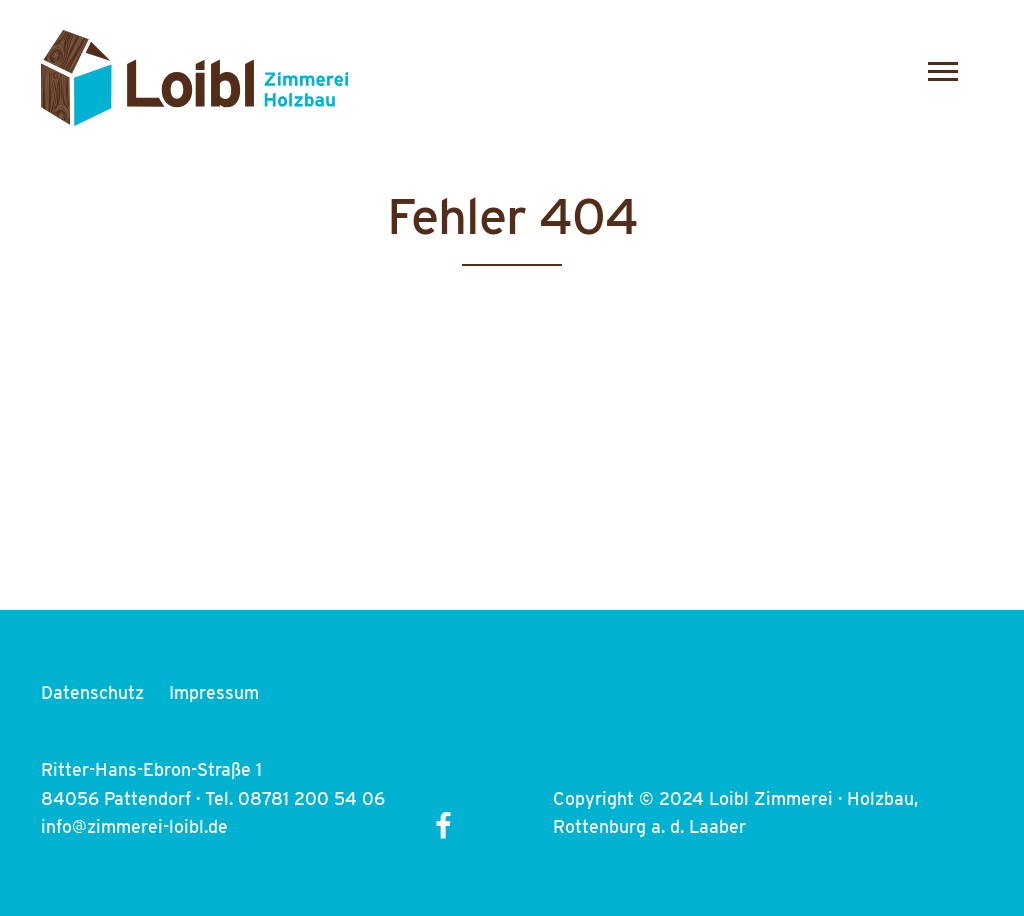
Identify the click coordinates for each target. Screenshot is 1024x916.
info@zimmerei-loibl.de (134, 826)
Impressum (214, 692)
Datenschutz (92, 692)
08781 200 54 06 (311, 798)
